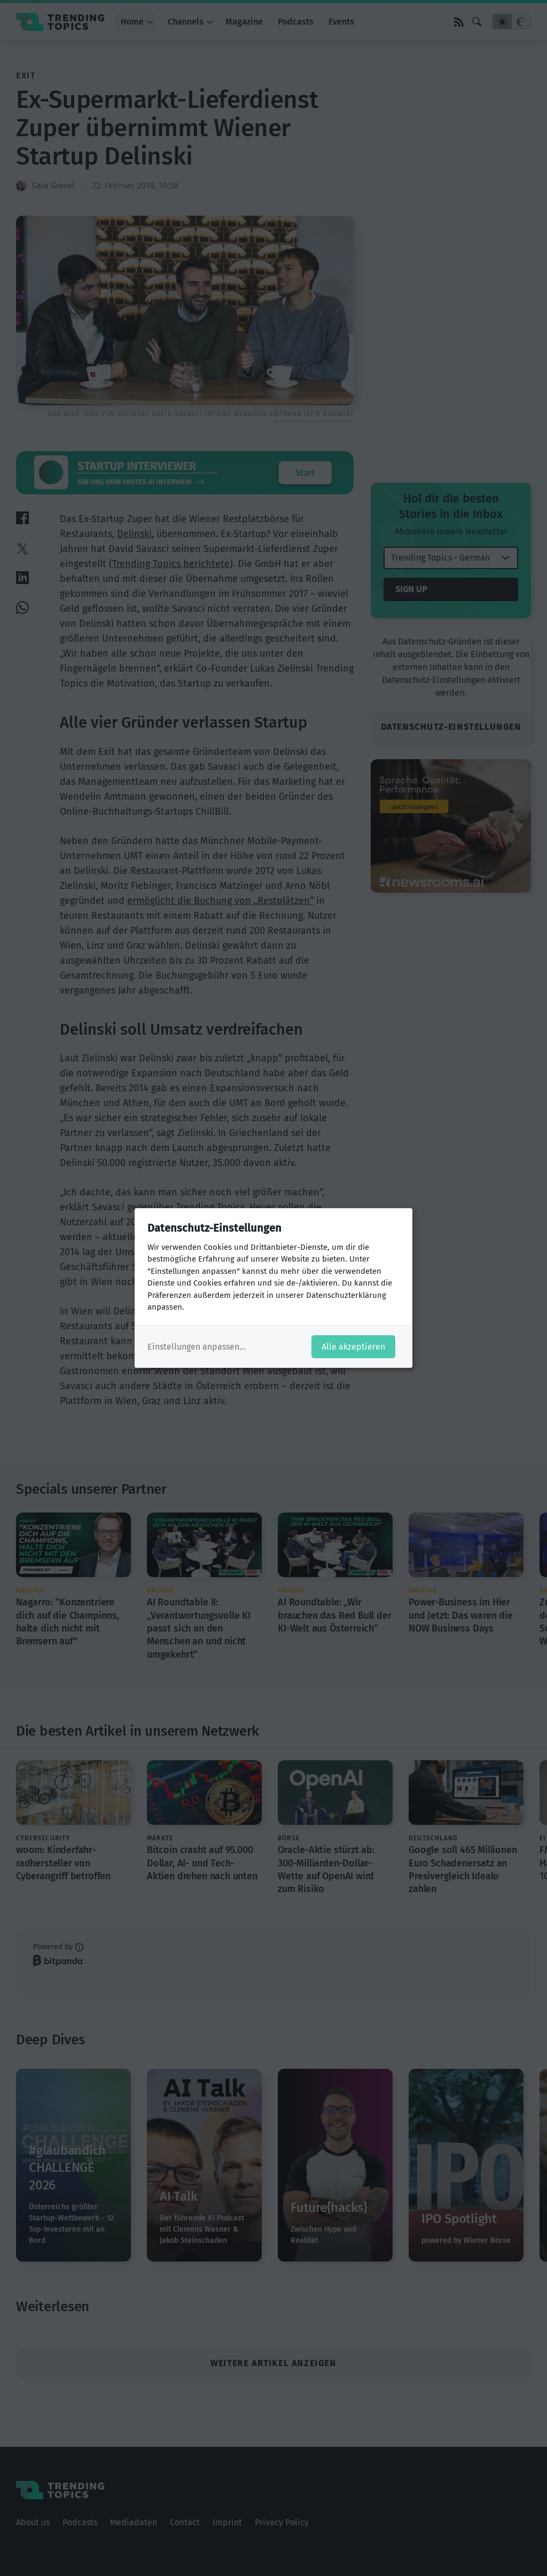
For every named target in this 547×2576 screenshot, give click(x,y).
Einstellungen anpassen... (196, 1347)
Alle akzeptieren (353, 1347)
